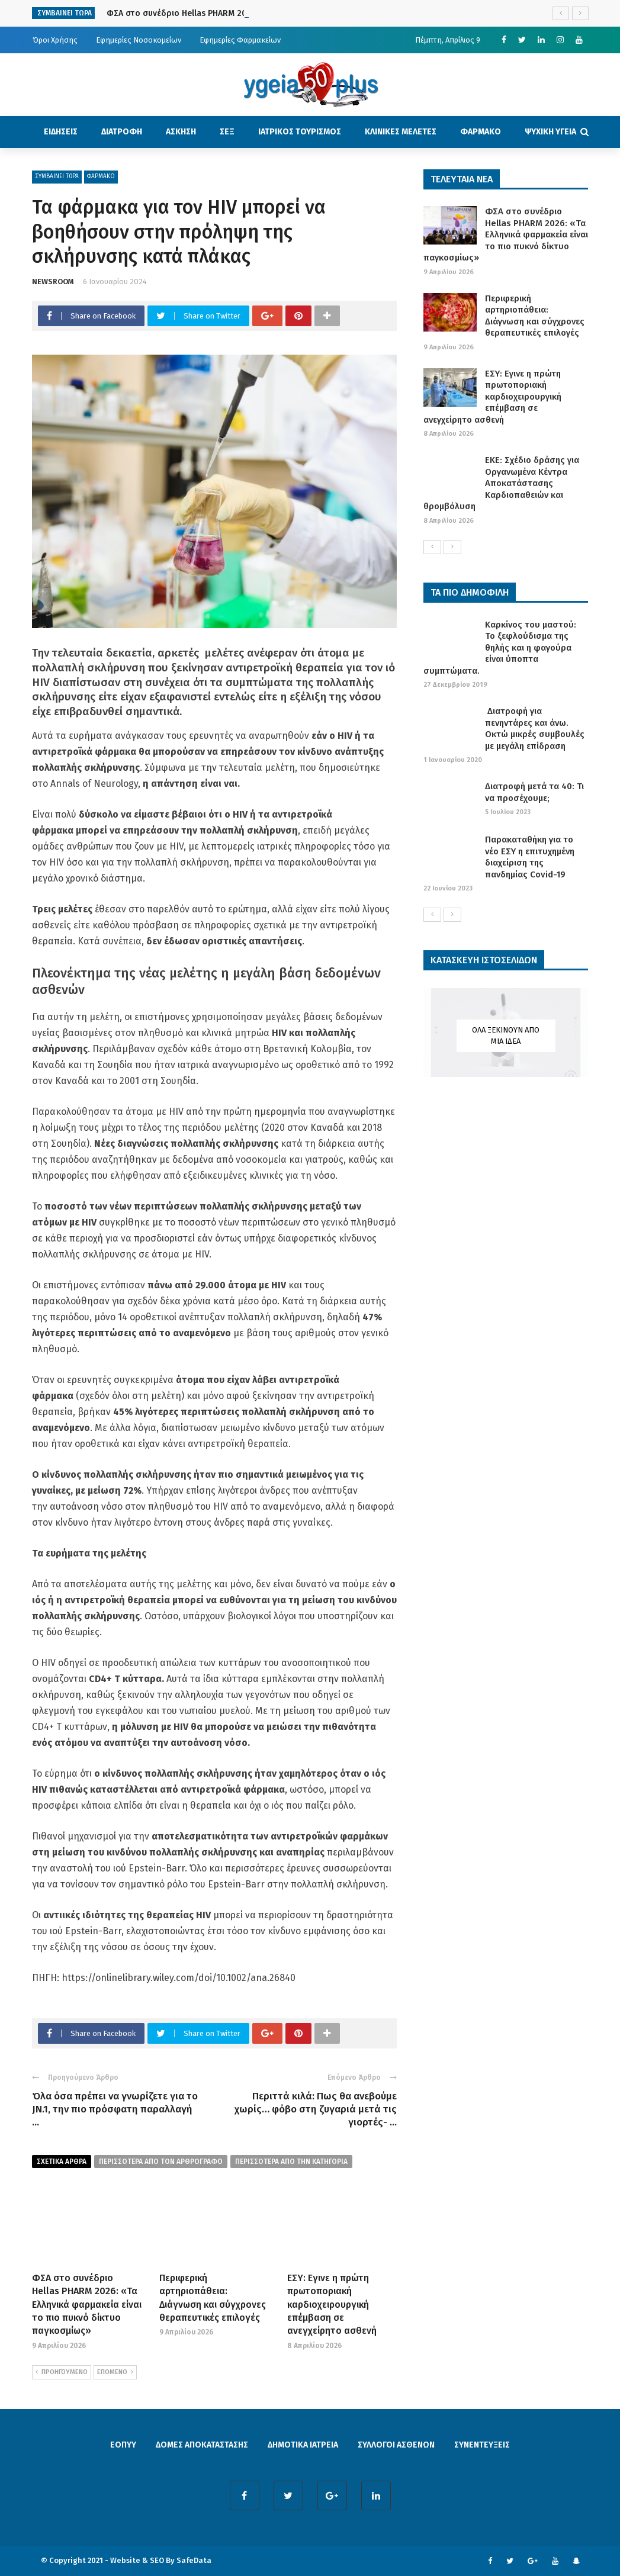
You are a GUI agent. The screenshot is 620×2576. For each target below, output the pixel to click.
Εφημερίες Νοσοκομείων (138, 40)
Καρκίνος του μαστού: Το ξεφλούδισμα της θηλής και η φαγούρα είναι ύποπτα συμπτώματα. (499, 647)
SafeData (193, 2560)
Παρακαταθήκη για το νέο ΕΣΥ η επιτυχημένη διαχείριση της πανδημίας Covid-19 (529, 857)
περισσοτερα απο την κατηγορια (291, 2161)
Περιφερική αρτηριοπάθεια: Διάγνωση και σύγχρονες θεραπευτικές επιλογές (534, 316)
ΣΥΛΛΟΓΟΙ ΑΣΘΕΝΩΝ (396, 2445)
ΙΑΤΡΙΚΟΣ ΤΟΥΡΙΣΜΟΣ (299, 132)
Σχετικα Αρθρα (61, 2161)
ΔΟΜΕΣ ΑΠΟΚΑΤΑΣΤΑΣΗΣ (202, 2445)
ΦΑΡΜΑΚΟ (480, 132)
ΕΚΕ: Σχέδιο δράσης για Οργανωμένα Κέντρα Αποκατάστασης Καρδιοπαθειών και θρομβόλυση (501, 483)
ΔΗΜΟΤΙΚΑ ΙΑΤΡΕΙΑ (303, 2445)
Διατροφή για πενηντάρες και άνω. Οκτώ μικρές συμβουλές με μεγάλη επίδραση (534, 728)
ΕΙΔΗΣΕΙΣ (61, 132)
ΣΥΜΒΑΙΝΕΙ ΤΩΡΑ (57, 176)
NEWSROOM (53, 281)
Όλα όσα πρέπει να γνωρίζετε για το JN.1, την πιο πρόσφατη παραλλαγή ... (115, 2109)
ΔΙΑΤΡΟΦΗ (121, 132)
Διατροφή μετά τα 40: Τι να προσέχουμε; (534, 792)
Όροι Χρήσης (55, 40)
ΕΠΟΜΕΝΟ (115, 2372)
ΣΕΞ (227, 132)
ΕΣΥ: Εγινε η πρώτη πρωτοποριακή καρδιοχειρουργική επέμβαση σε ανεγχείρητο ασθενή (332, 2304)
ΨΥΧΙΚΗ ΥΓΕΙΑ (550, 132)
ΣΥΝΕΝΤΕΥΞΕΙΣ (482, 2445)
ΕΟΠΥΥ (123, 2445)
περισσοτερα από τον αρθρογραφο (161, 2161)
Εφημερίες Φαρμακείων (240, 40)
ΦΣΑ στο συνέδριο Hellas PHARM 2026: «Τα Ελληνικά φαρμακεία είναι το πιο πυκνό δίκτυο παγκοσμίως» (87, 2304)
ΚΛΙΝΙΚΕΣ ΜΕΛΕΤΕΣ (400, 132)
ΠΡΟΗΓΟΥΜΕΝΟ (62, 2372)
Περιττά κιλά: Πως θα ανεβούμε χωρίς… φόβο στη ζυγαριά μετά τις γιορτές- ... (315, 2109)
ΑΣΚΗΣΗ (181, 132)
